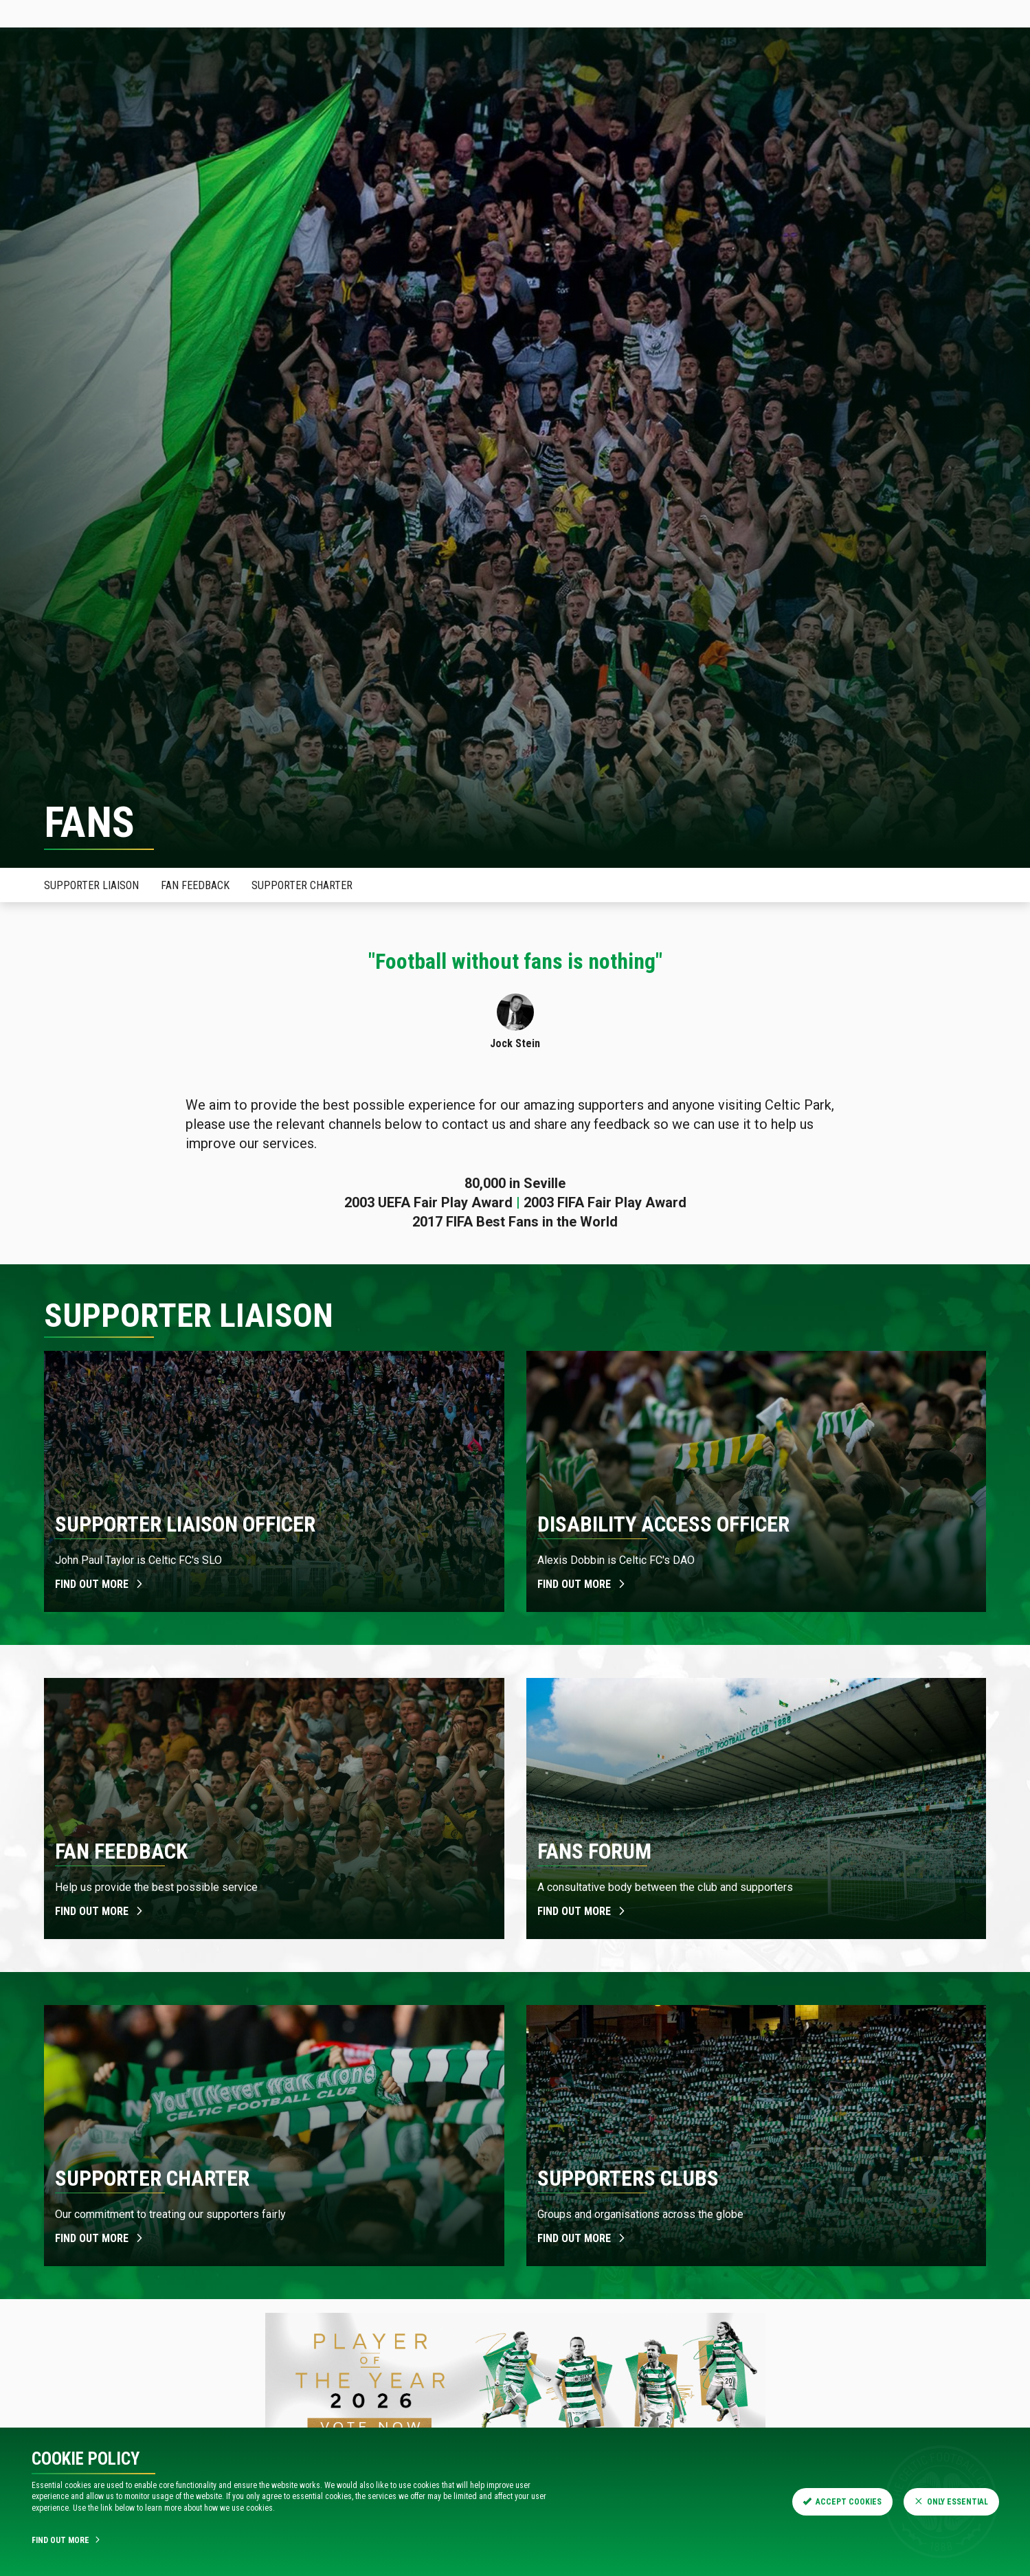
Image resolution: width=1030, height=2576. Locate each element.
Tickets (136, 13)
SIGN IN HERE (985, 13)
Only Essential (951, 2502)
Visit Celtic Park (496, 79)
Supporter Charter (301, 885)
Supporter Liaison (91, 885)
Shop (424, 79)
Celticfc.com (49, 13)
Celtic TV (281, 13)
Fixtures (320, 79)
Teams (376, 79)
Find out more (100, 1584)
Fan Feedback (195, 885)
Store (207, 13)
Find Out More (67, 2540)
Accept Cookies (842, 2502)
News (132, 79)
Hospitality (250, 79)
